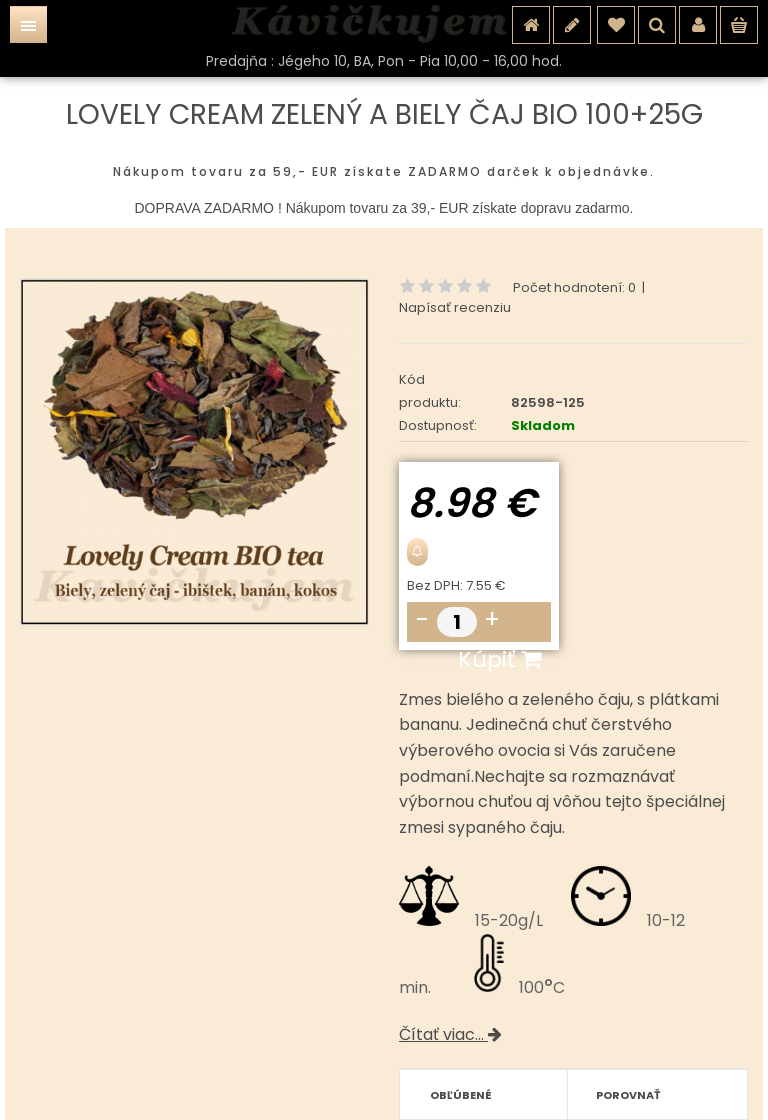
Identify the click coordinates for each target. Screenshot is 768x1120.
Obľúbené (461, 1095)
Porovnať (628, 1095)
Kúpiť (499, 659)
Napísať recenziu (455, 307)
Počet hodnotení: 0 (574, 287)
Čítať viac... (450, 1034)
